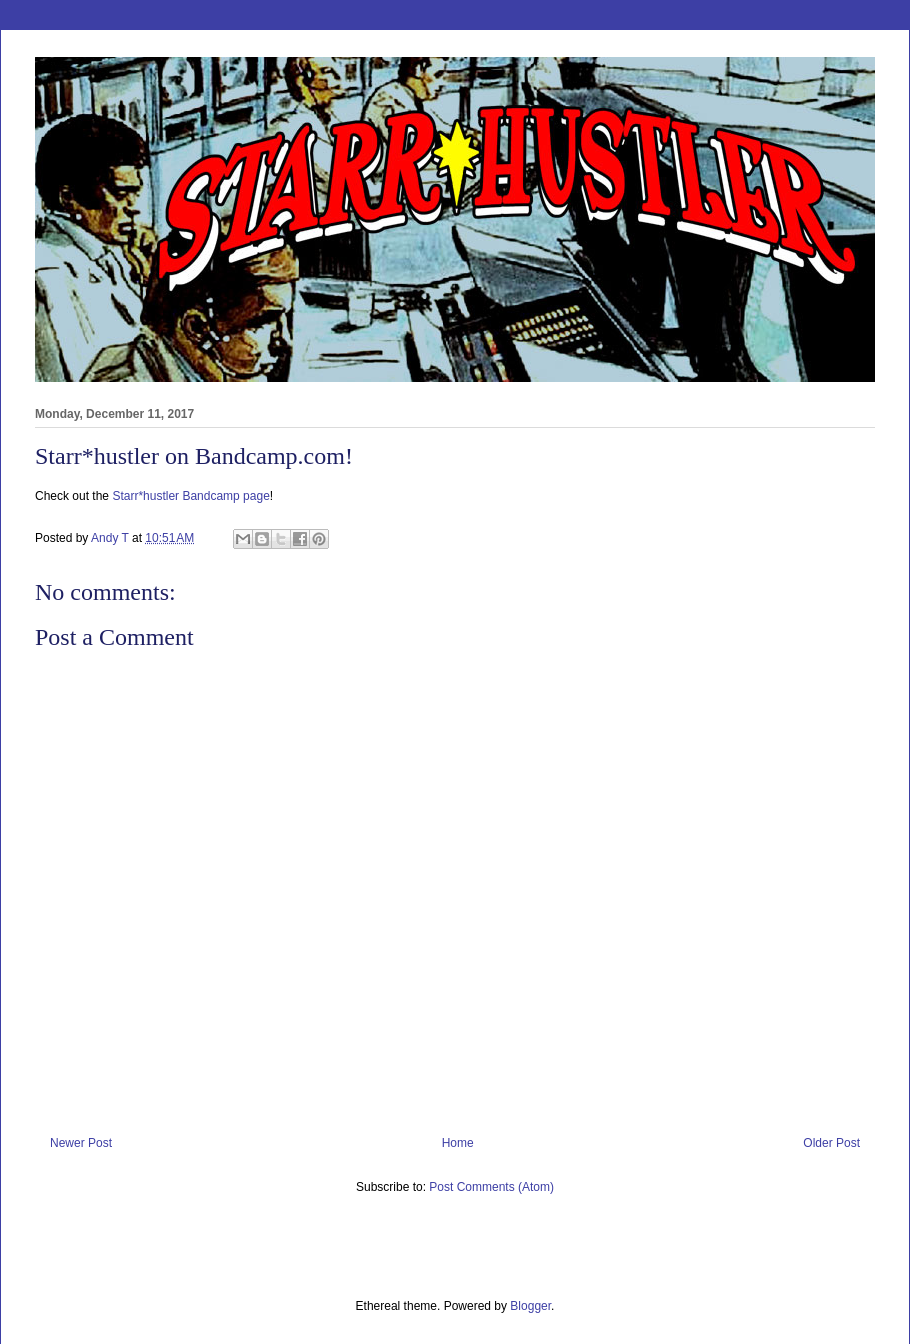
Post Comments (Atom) (491, 1187)
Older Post (831, 1143)
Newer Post (81, 1143)
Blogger (530, 1306)
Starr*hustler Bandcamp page (190, 496)
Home (458, 1143)
